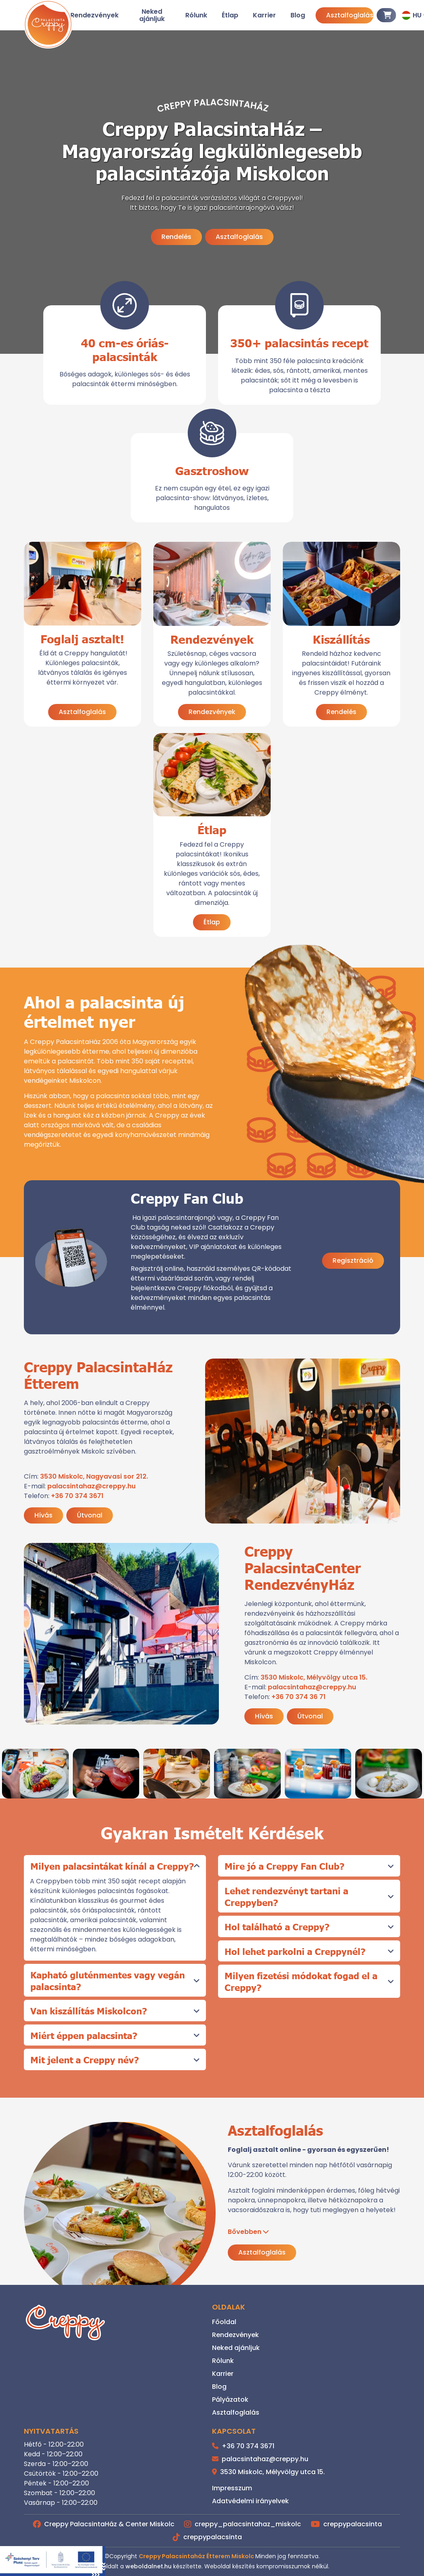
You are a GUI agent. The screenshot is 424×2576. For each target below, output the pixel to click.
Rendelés (176, 236)
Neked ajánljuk (152, 15)
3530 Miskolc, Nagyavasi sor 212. (94, 1476)
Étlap (230, 15)
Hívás (43, 1515)
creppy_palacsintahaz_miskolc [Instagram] (242, 2524)
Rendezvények (94, 15)
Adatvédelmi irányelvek (250, 2501)
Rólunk (196, 15)
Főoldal (224, 2322)
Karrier (264, 15)
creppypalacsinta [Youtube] (346, 2524)
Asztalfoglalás (349, 15)
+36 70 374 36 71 (298, 1696)
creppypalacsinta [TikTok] (207, 2537)
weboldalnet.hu (148, 2566)
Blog (297, 15)
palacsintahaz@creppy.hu (91, 1486)
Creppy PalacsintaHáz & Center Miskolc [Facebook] (103, 2524)
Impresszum (232, 2488)
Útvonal (89, 1515)
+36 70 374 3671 (77, 1495)
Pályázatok (230, 2399)
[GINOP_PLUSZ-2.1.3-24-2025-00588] (52, 2561)
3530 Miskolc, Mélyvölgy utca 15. (314, 1677)
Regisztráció (353, 1260)
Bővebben (244, 2231)
